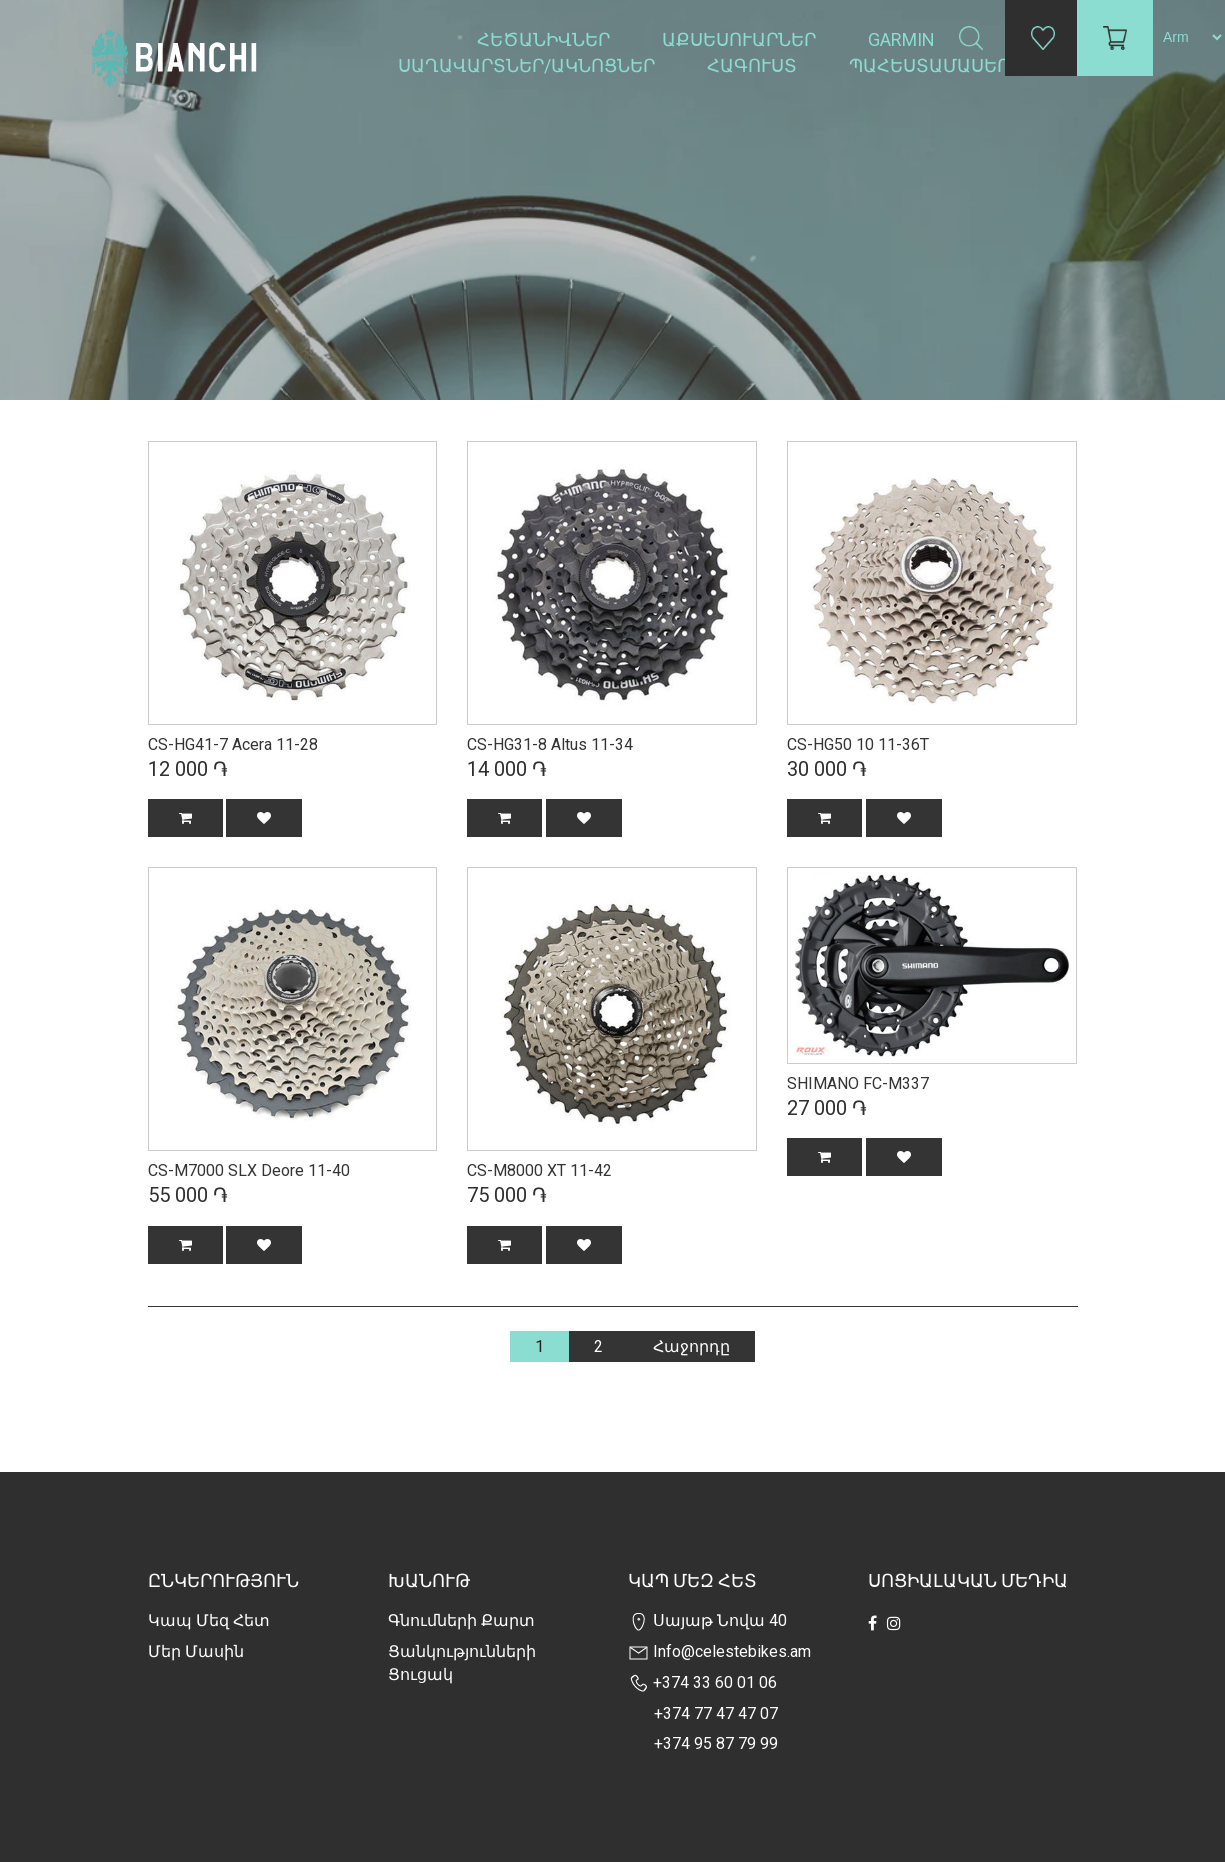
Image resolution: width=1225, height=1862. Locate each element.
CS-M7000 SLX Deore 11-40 (249, 1170)
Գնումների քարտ (461, 1620)
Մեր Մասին (196, 1651)
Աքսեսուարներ (741, 39)
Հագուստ (754, 65)
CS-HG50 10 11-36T (858, 744)
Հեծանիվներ (545, 39)
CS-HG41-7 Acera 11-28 (233, 744)
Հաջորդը (691, 1346)
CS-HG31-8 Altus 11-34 (550, 744)
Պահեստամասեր (931, 65)
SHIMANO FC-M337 (858, 1083)
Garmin (901, 39)
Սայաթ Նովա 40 (707, 1620)
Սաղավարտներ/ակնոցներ (528, 65)
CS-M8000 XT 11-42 (539, 1170)
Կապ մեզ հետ (209, 1620)
